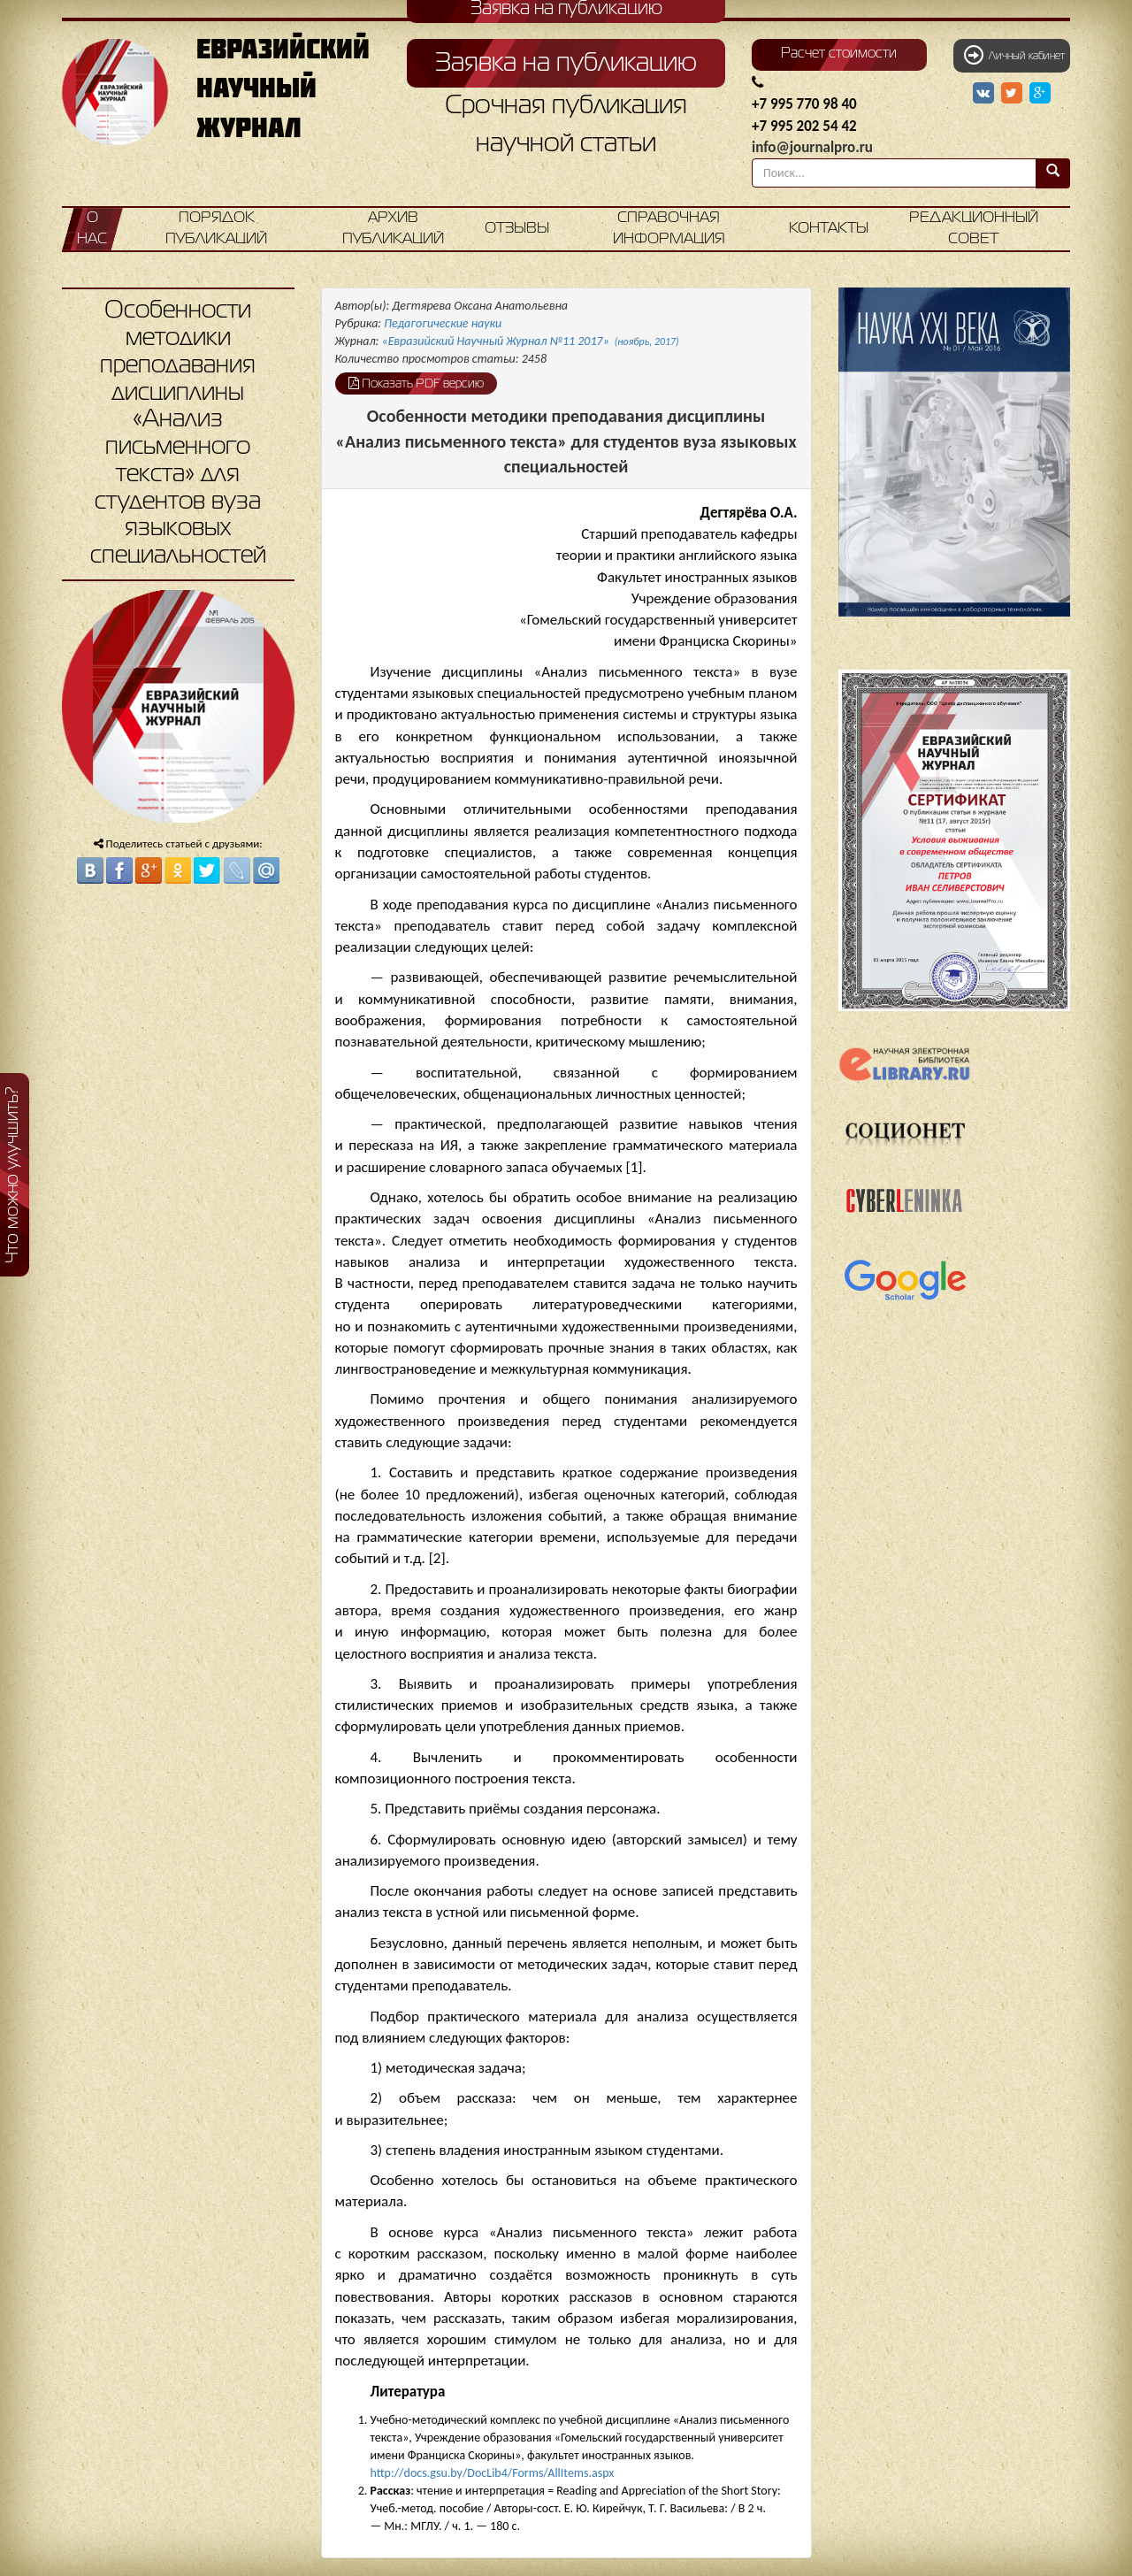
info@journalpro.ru (812, 147)
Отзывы (517, 228)
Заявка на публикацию (566, 63)
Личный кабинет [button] (1014, 55)
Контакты (828, 228)
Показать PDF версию (416, 383)
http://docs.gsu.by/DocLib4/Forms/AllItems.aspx (493, 2472)
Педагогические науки (442, 323)
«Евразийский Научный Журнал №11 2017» (530, 341)
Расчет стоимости (839, 54)
